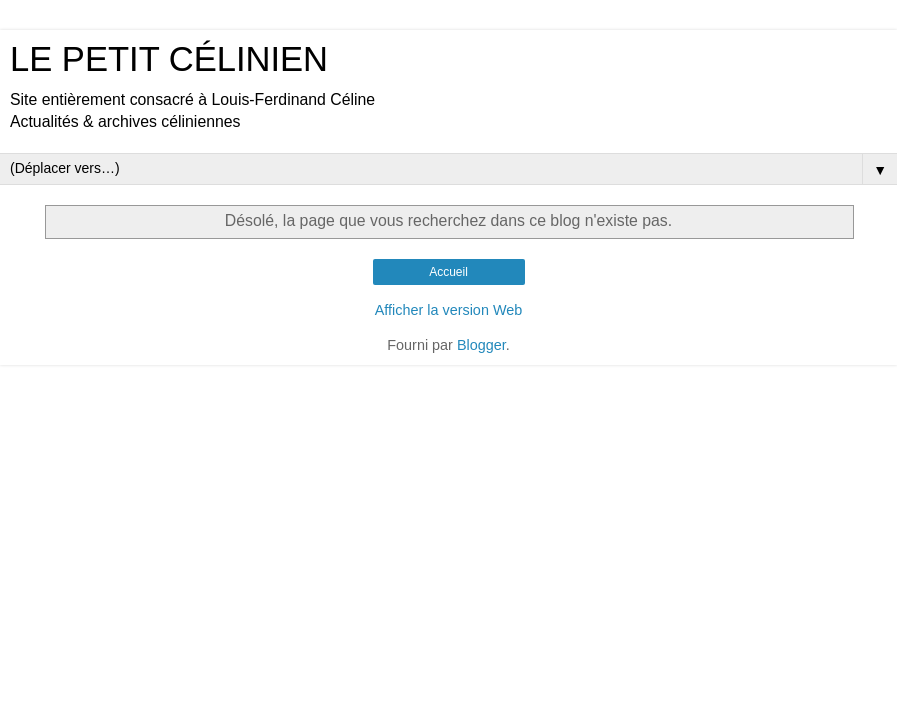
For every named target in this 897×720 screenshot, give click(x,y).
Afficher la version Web (448, 310)
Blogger (481, 345)
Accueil (448, 272)
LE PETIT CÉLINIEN (169, 59)
